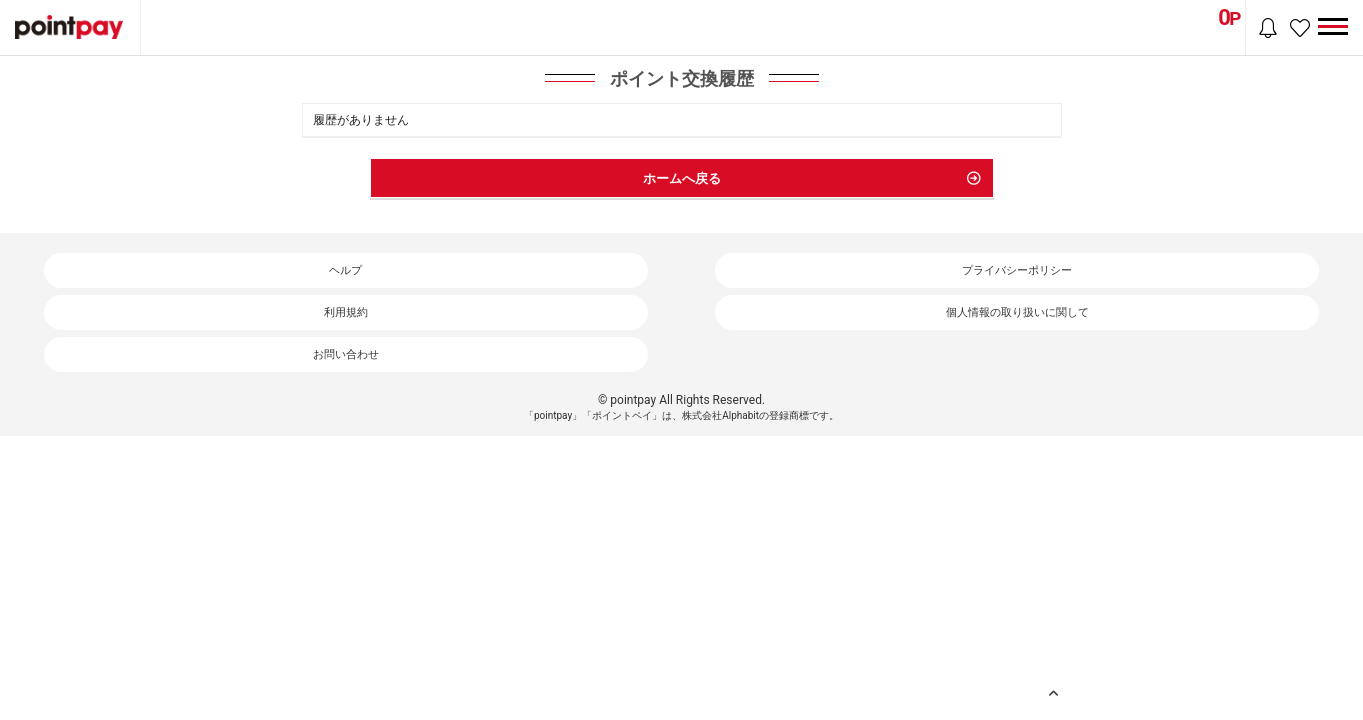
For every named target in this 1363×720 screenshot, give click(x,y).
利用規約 (346, 312)
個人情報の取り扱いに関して (1017, 312)
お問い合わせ (346, 354)
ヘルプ (345, 270)
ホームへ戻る (682, 178)
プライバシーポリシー (1017, 270)
